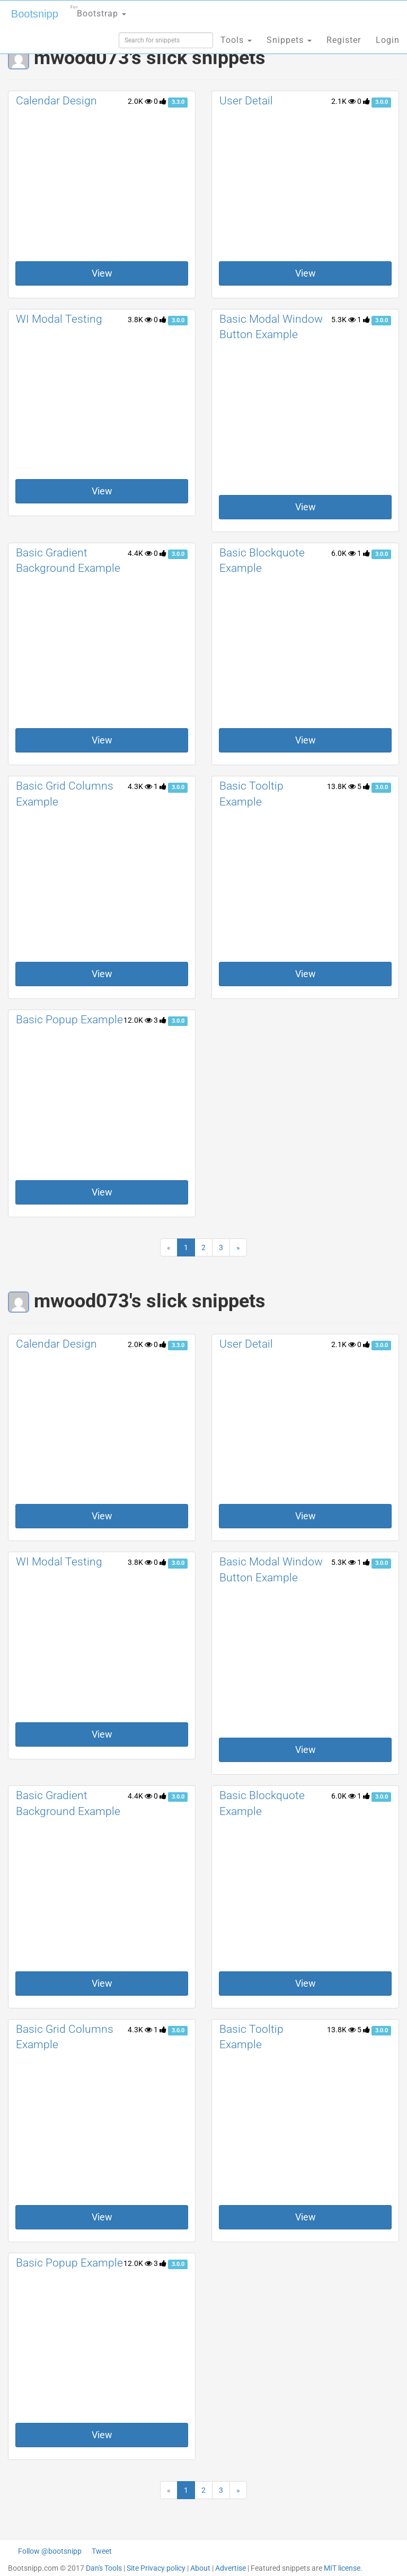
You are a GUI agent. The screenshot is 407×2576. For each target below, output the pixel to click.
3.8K (140, 319)
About (200, 2568)
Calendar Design (56, 100)
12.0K (137, 1020)
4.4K (140, 553)
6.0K (343, 553)
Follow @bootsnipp (50, 2551)
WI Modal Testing (59, 319)
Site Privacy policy (156, 2568)
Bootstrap (98, 10)
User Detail (246, 100)
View (102, 273)
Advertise (230, 2568)
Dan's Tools (104, 2568)
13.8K (341, 786)
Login (388, 40)
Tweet (102, 2551)
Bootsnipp (34, 14)
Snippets (289, 40)
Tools (236, 40)
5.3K (343, 319)
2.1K (343, 101)
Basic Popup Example (69, 1019)
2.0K (140, 101)
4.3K (140, 786)
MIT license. (343, 2568)
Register (343, 40)
